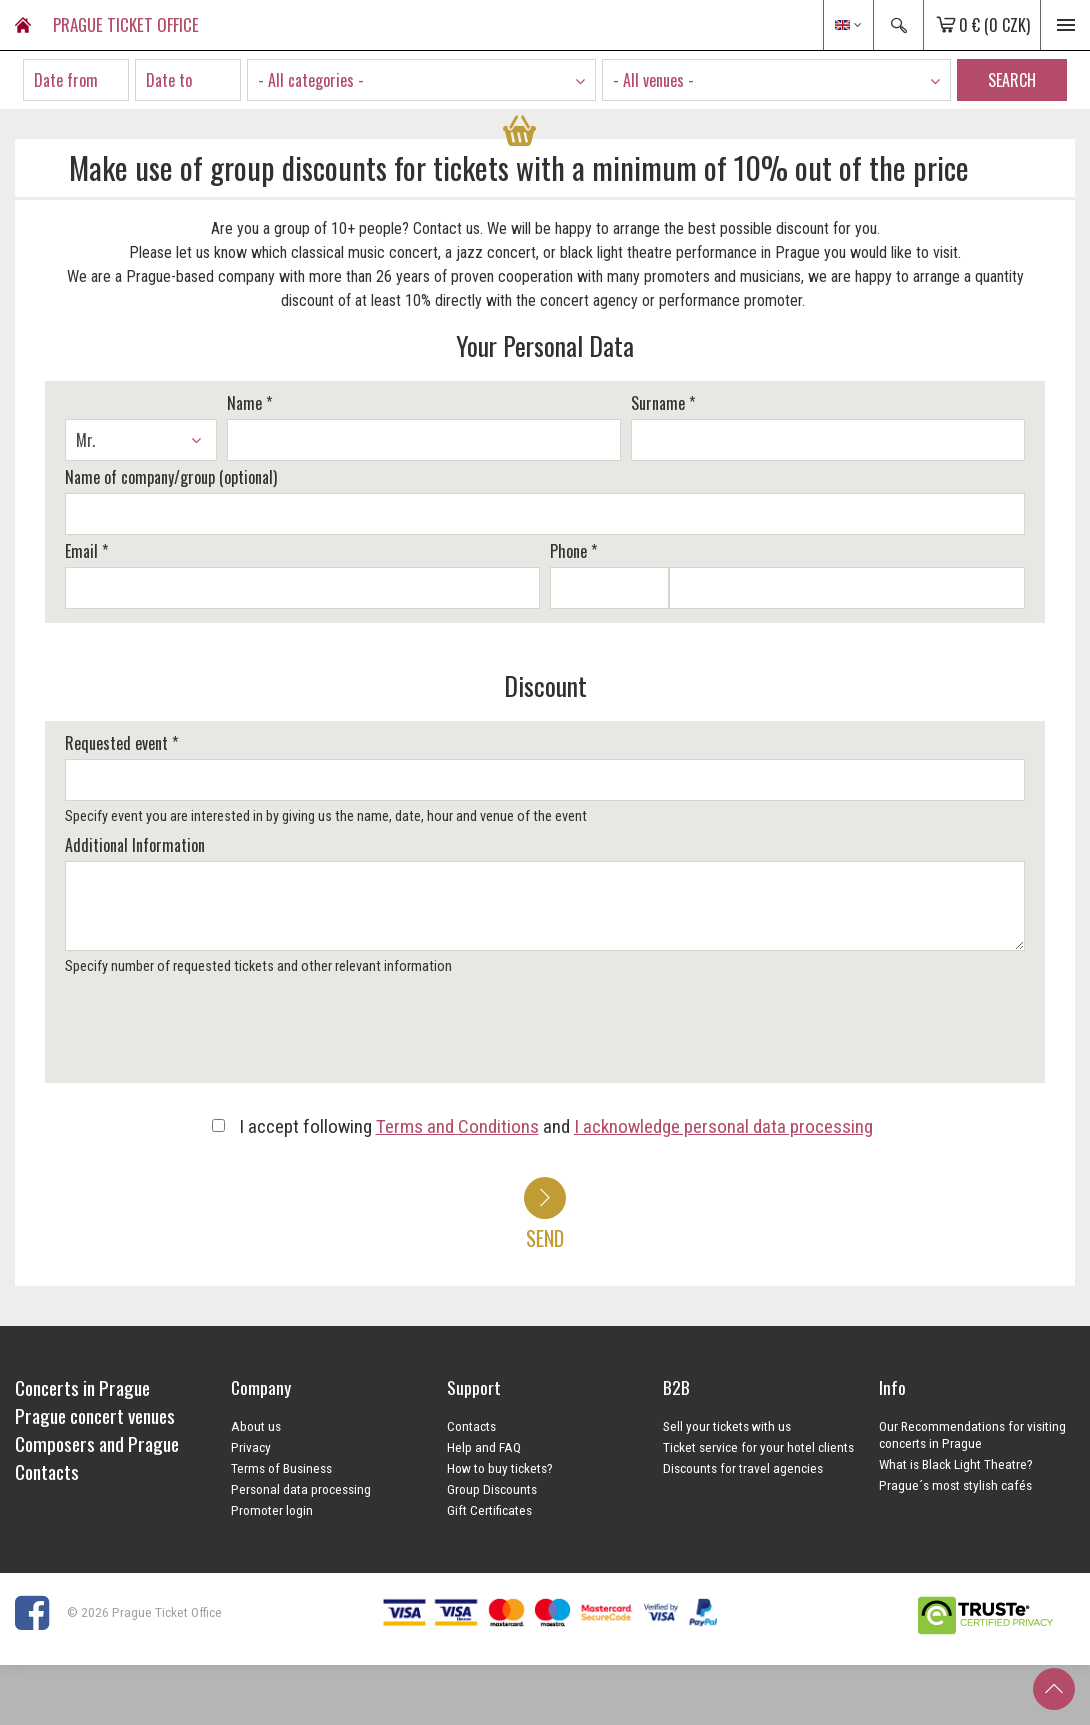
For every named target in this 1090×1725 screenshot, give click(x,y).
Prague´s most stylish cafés (955, 1485)
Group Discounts (492, 1489)
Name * (249, 403)
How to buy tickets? (500, 1468)
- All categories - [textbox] (311, 80)
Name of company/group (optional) (171, 477)
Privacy (251, 1447)
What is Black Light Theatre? (956, 1464)
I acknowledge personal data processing (723, 1126)
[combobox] (421, 80)
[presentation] (212, 1036)
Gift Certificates (489, 1510)
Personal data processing (301, 1489)
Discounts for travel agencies (743, 1468)
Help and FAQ (484, 1447)
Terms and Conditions (457, 1126)
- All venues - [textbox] (653, 80)
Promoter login (272, 1510)
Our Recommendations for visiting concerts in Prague (972, 1434)
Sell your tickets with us (727, 1426)
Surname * (663, 403)
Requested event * (121, 743)
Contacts (471, 1426)
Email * (86, 551)
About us (256, 1426)
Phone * (573, 551)
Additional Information (135, 845)
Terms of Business (281, 1468)
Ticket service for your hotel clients (758, 1447)
